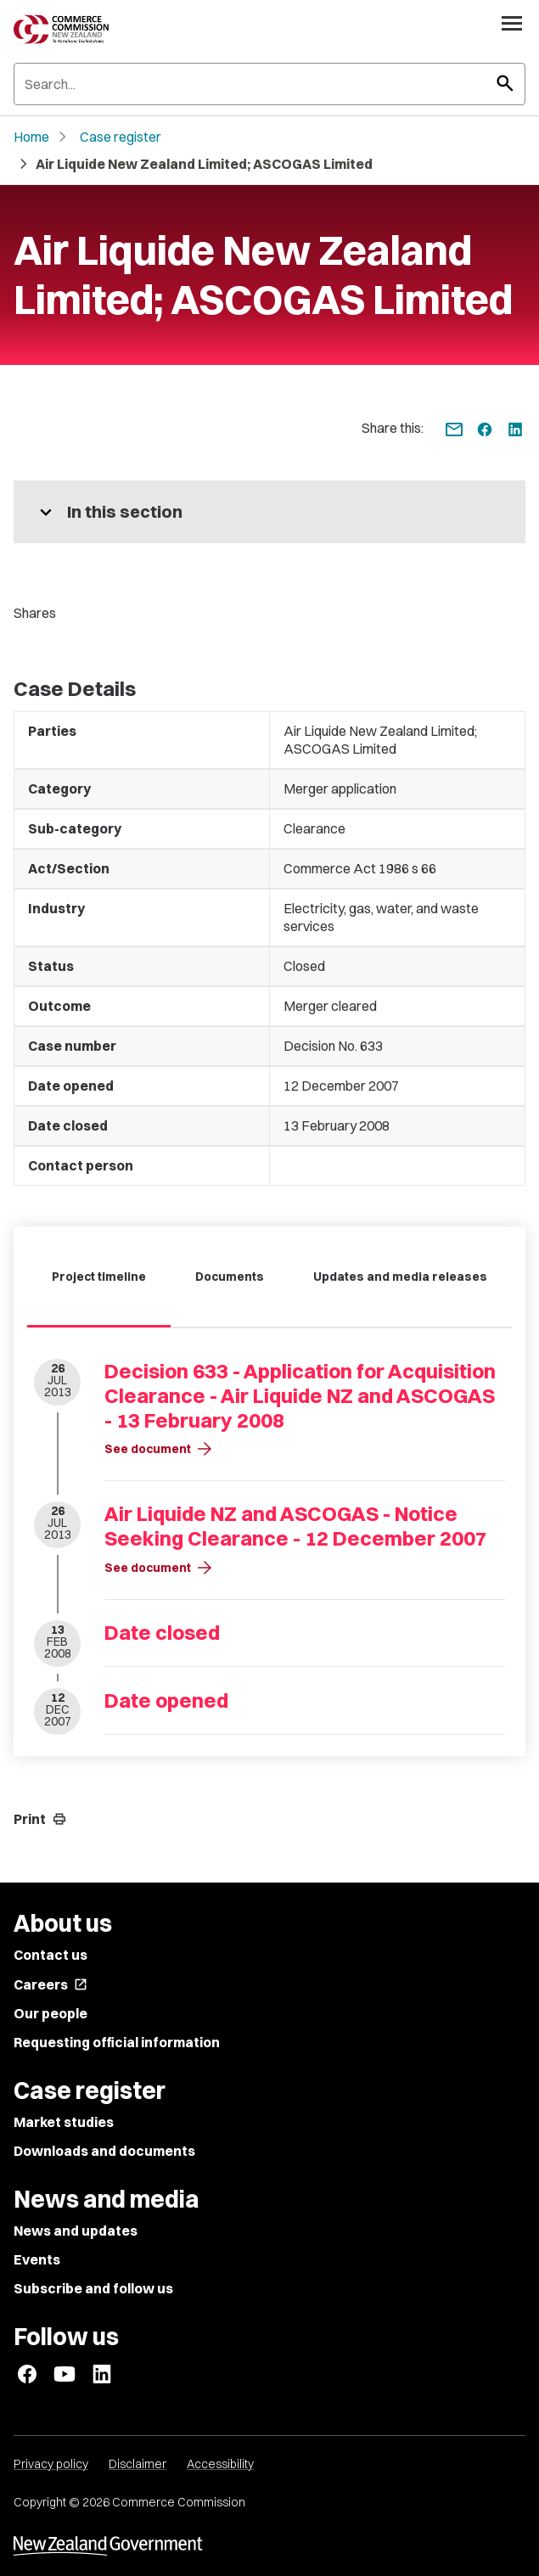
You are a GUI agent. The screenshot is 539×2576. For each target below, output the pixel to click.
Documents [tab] (229, 1276)
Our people (50, 2013)
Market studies (64, 2121)
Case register (120, 136)
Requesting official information (117, 2042)
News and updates (76, 2230)
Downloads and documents (104, 2150)
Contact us (50, 1954)
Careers (50, 1984)
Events (37, 2259)
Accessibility (220, 2464)
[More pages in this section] (269, 511)
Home (31, 136)
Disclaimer (137, 2464)
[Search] (269, 84)
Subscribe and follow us (93, 2288)
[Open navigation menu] (511, 22)
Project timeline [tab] (99, 1276)
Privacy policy (51, 2464)
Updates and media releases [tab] (400, 1276)
